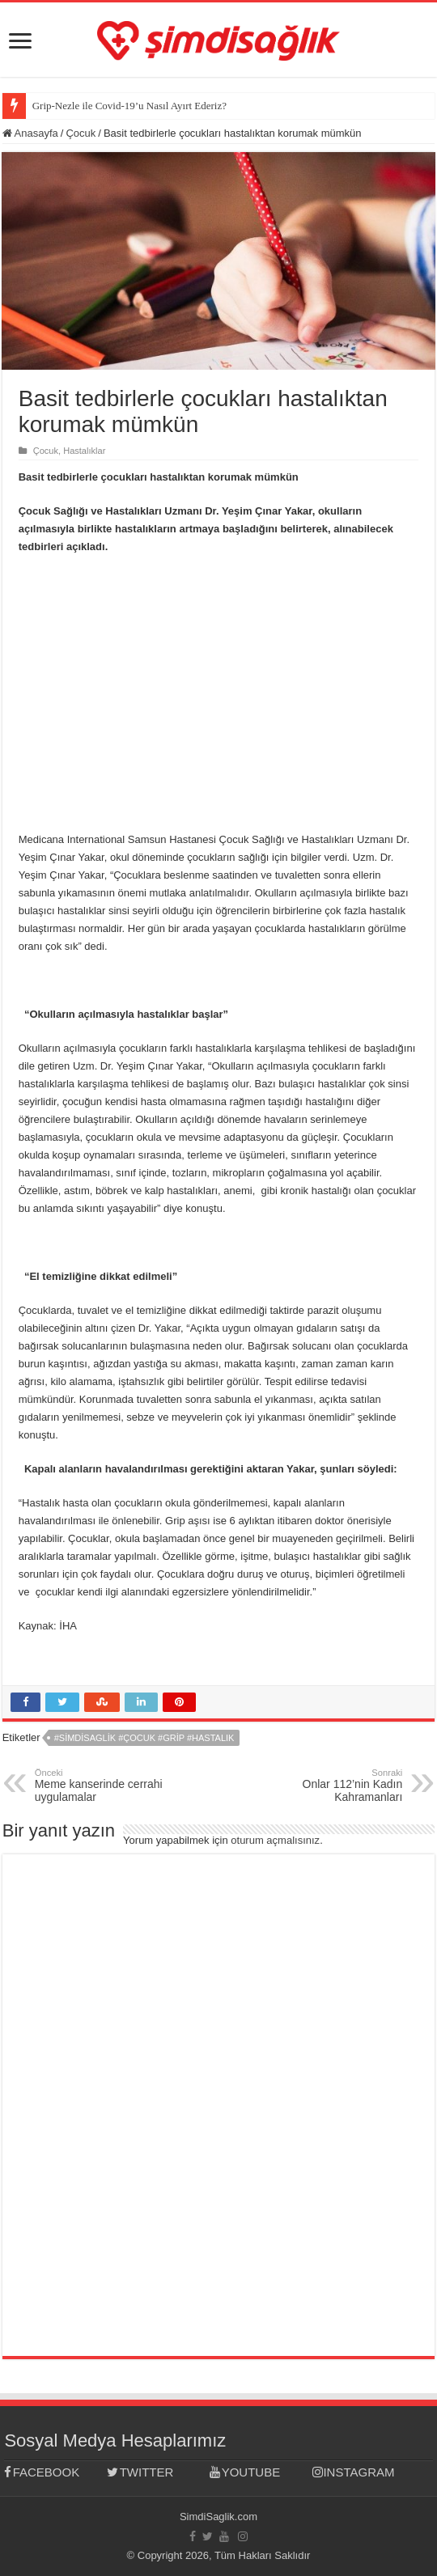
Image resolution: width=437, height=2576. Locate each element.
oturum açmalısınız (275, 1840)
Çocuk (80, 133)
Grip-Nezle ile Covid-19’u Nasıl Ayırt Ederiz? (129, 106)
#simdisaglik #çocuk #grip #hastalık (144, 1738)
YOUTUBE (245, 2472)
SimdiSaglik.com (218, 2516)
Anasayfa (30, 133)
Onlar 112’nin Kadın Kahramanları (319, 1785)
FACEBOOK (41, 2472)
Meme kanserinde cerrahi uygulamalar (118, 1785)
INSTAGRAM (353, 2472)
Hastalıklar (84, 450)
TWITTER (140, 2472)
